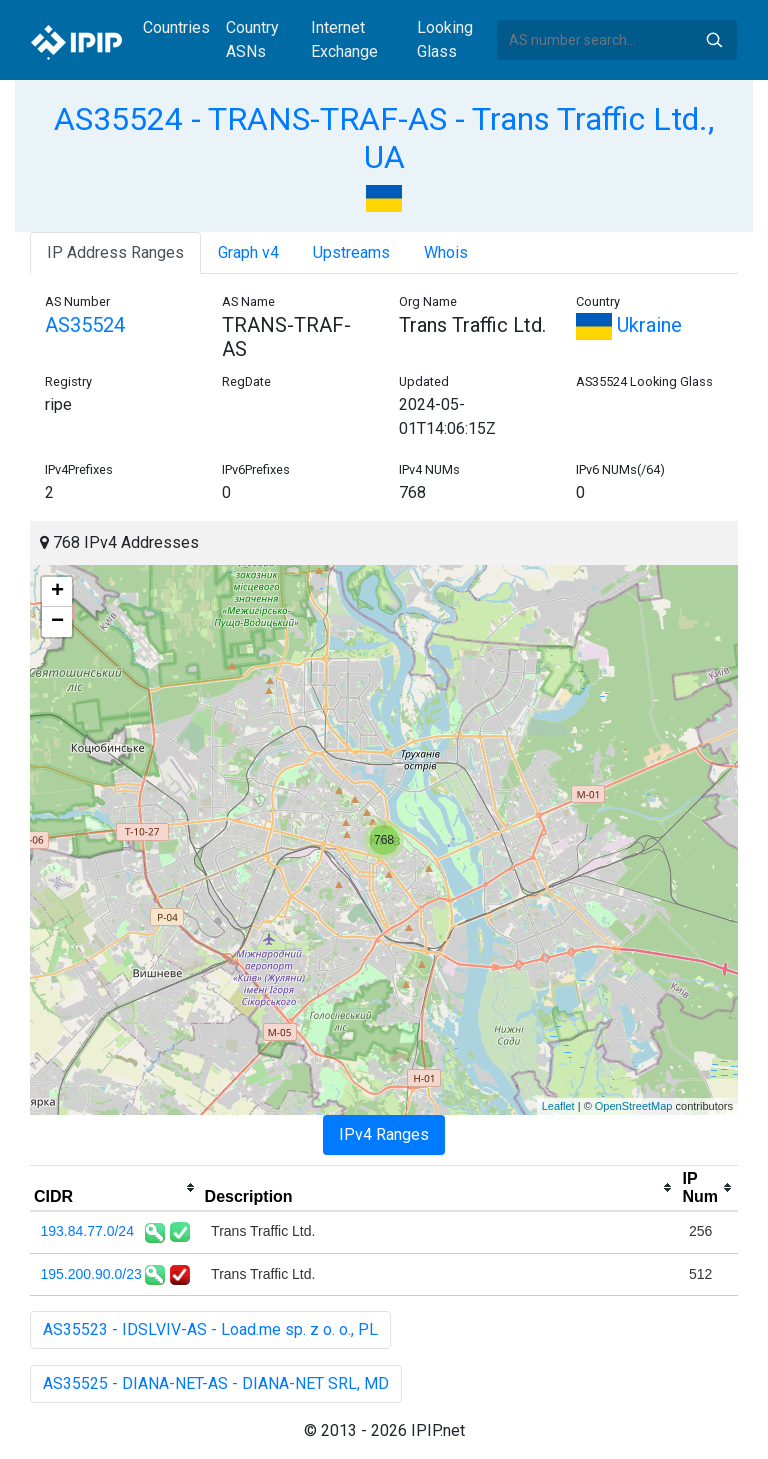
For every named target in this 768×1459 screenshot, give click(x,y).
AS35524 (85, 325)
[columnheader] (115, 1188)
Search (714, 40)
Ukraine (629, 325)
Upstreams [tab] (351, 252)
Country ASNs (252, 39)
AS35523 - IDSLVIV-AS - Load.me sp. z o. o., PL (210, 1329)
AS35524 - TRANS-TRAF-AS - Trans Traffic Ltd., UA (384, 138)
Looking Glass (445, 39)
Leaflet (558, 1106)
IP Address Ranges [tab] (115, 252)
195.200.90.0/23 (91, 1274)
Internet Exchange (344, 39)
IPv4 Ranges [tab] (384, 1134)
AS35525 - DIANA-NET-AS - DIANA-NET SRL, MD (216, 1383)
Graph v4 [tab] (248, 252)
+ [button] (57, 592)
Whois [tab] (446, 252)
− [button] (57, 622)
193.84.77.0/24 (87, 1231)
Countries (176, 27)
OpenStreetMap (634, 1106)
